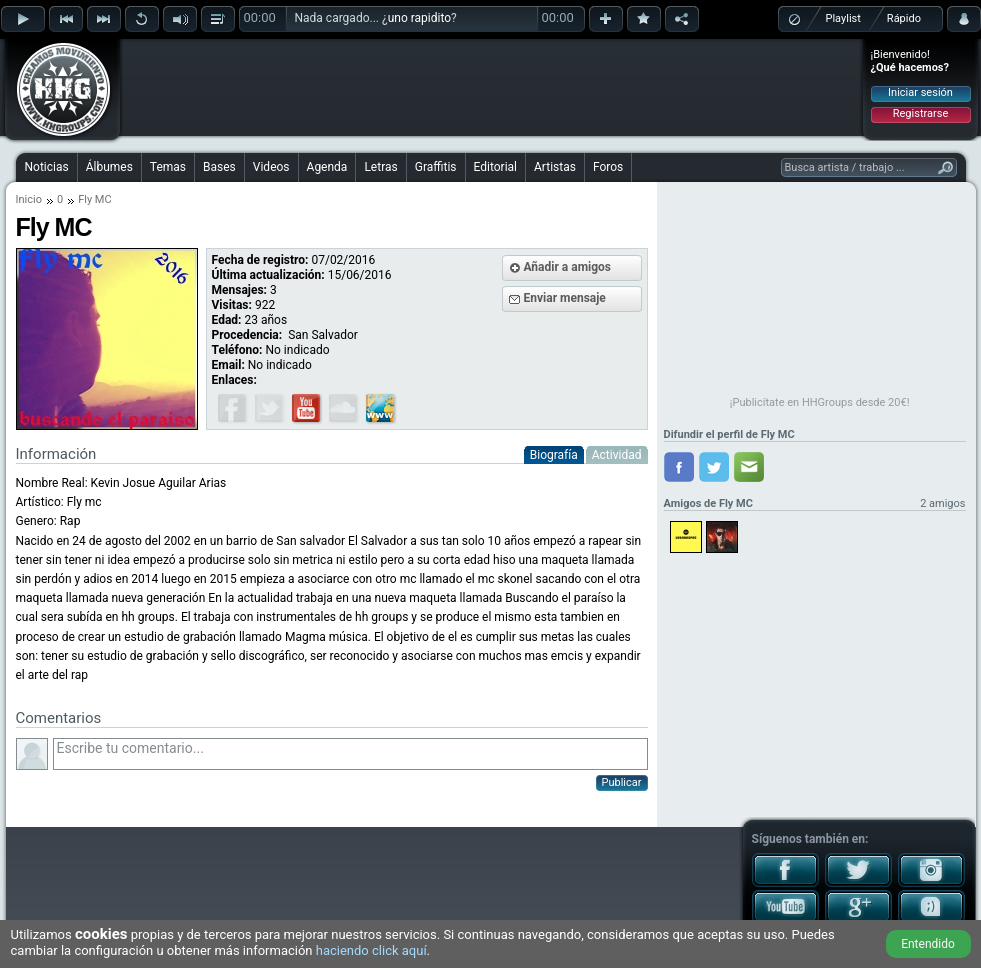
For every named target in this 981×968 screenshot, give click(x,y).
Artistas (555, 167)
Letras (380, 167)
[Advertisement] (492, 87)
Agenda (327, 167)
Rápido (904, 18)
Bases (219, 167)
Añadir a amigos (568, 267)
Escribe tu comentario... (350, 754)
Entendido (928, 944)
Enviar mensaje (565, 298)
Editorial (495, 167)
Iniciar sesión (920, 92)
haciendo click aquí (371, 950)
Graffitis (436, 167)
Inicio (29, 199)
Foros (608, 167)
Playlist (843, 18)
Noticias (47, 167)
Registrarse (920, 113)
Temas (168, 167)
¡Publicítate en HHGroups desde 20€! (820, 402)
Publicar (622, 782)
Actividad (617, 455)
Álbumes (109, 167)
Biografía (554, 455)
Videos (271, 167)
